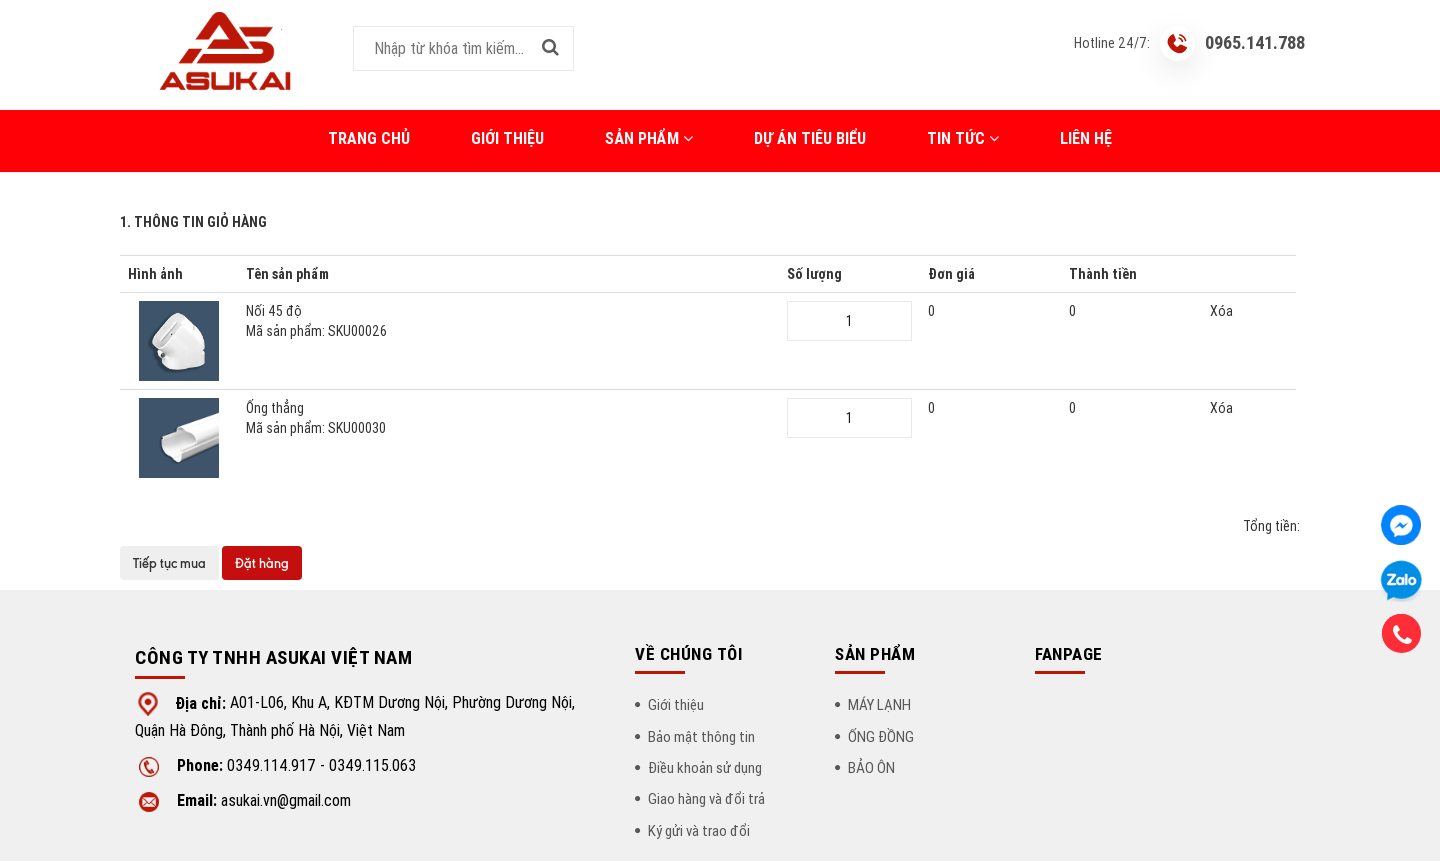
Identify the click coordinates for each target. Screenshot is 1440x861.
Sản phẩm (649, 138)
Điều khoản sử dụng (705, 767)
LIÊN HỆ (1086, 138)
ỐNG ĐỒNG (881, 736)
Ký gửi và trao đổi (699, 830)
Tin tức (963, 138)
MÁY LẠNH (879, 704)
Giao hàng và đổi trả (706, 798)
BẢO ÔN (871, 767)
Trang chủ (369, 138)
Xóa (1221, 311)
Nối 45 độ (508, 321)
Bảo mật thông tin (701, 736)
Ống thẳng (508, 418)
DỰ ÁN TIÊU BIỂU (810, 138)
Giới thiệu (507, 138)
